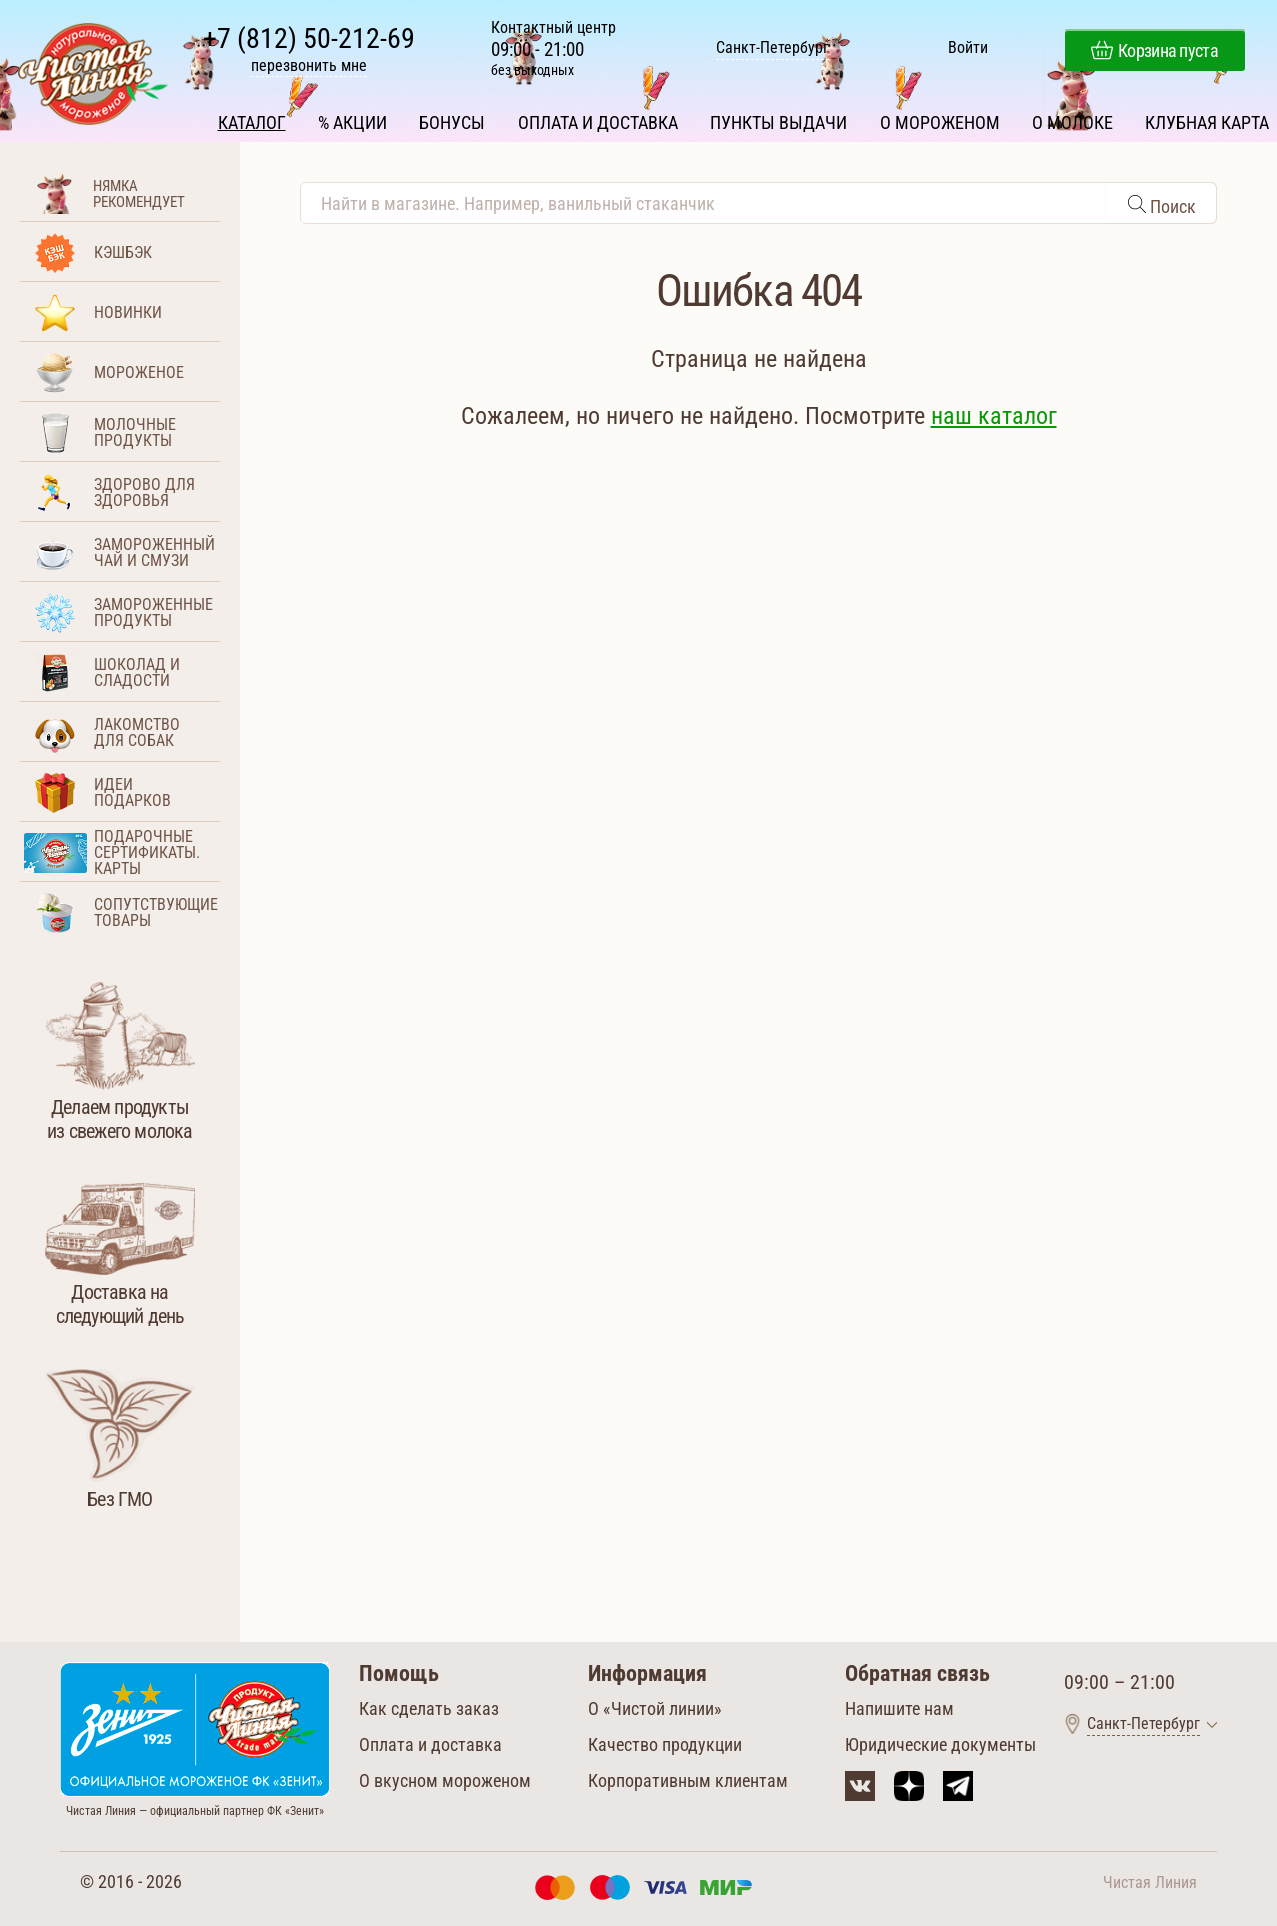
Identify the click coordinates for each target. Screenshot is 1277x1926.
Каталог (254, 118)
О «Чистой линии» (655, 1706)
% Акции (354, 118)
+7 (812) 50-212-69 (311, 40)
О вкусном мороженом (445, 1778)
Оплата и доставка (598, 118)
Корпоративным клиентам (688, 1778)
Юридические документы (940, 1742)
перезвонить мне (311, 67)
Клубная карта (1205, 118)
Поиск (1171, 204)
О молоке (1070, 118)
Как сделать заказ (429, 1706)
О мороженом (939, 118)
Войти (967, 50)
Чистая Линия (1150, 1880)
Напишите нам (899, 1706)
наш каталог (994, 414)
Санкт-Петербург (772, 50)
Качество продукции (665, 1742)
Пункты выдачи (778, 118)
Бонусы (453, 118)
